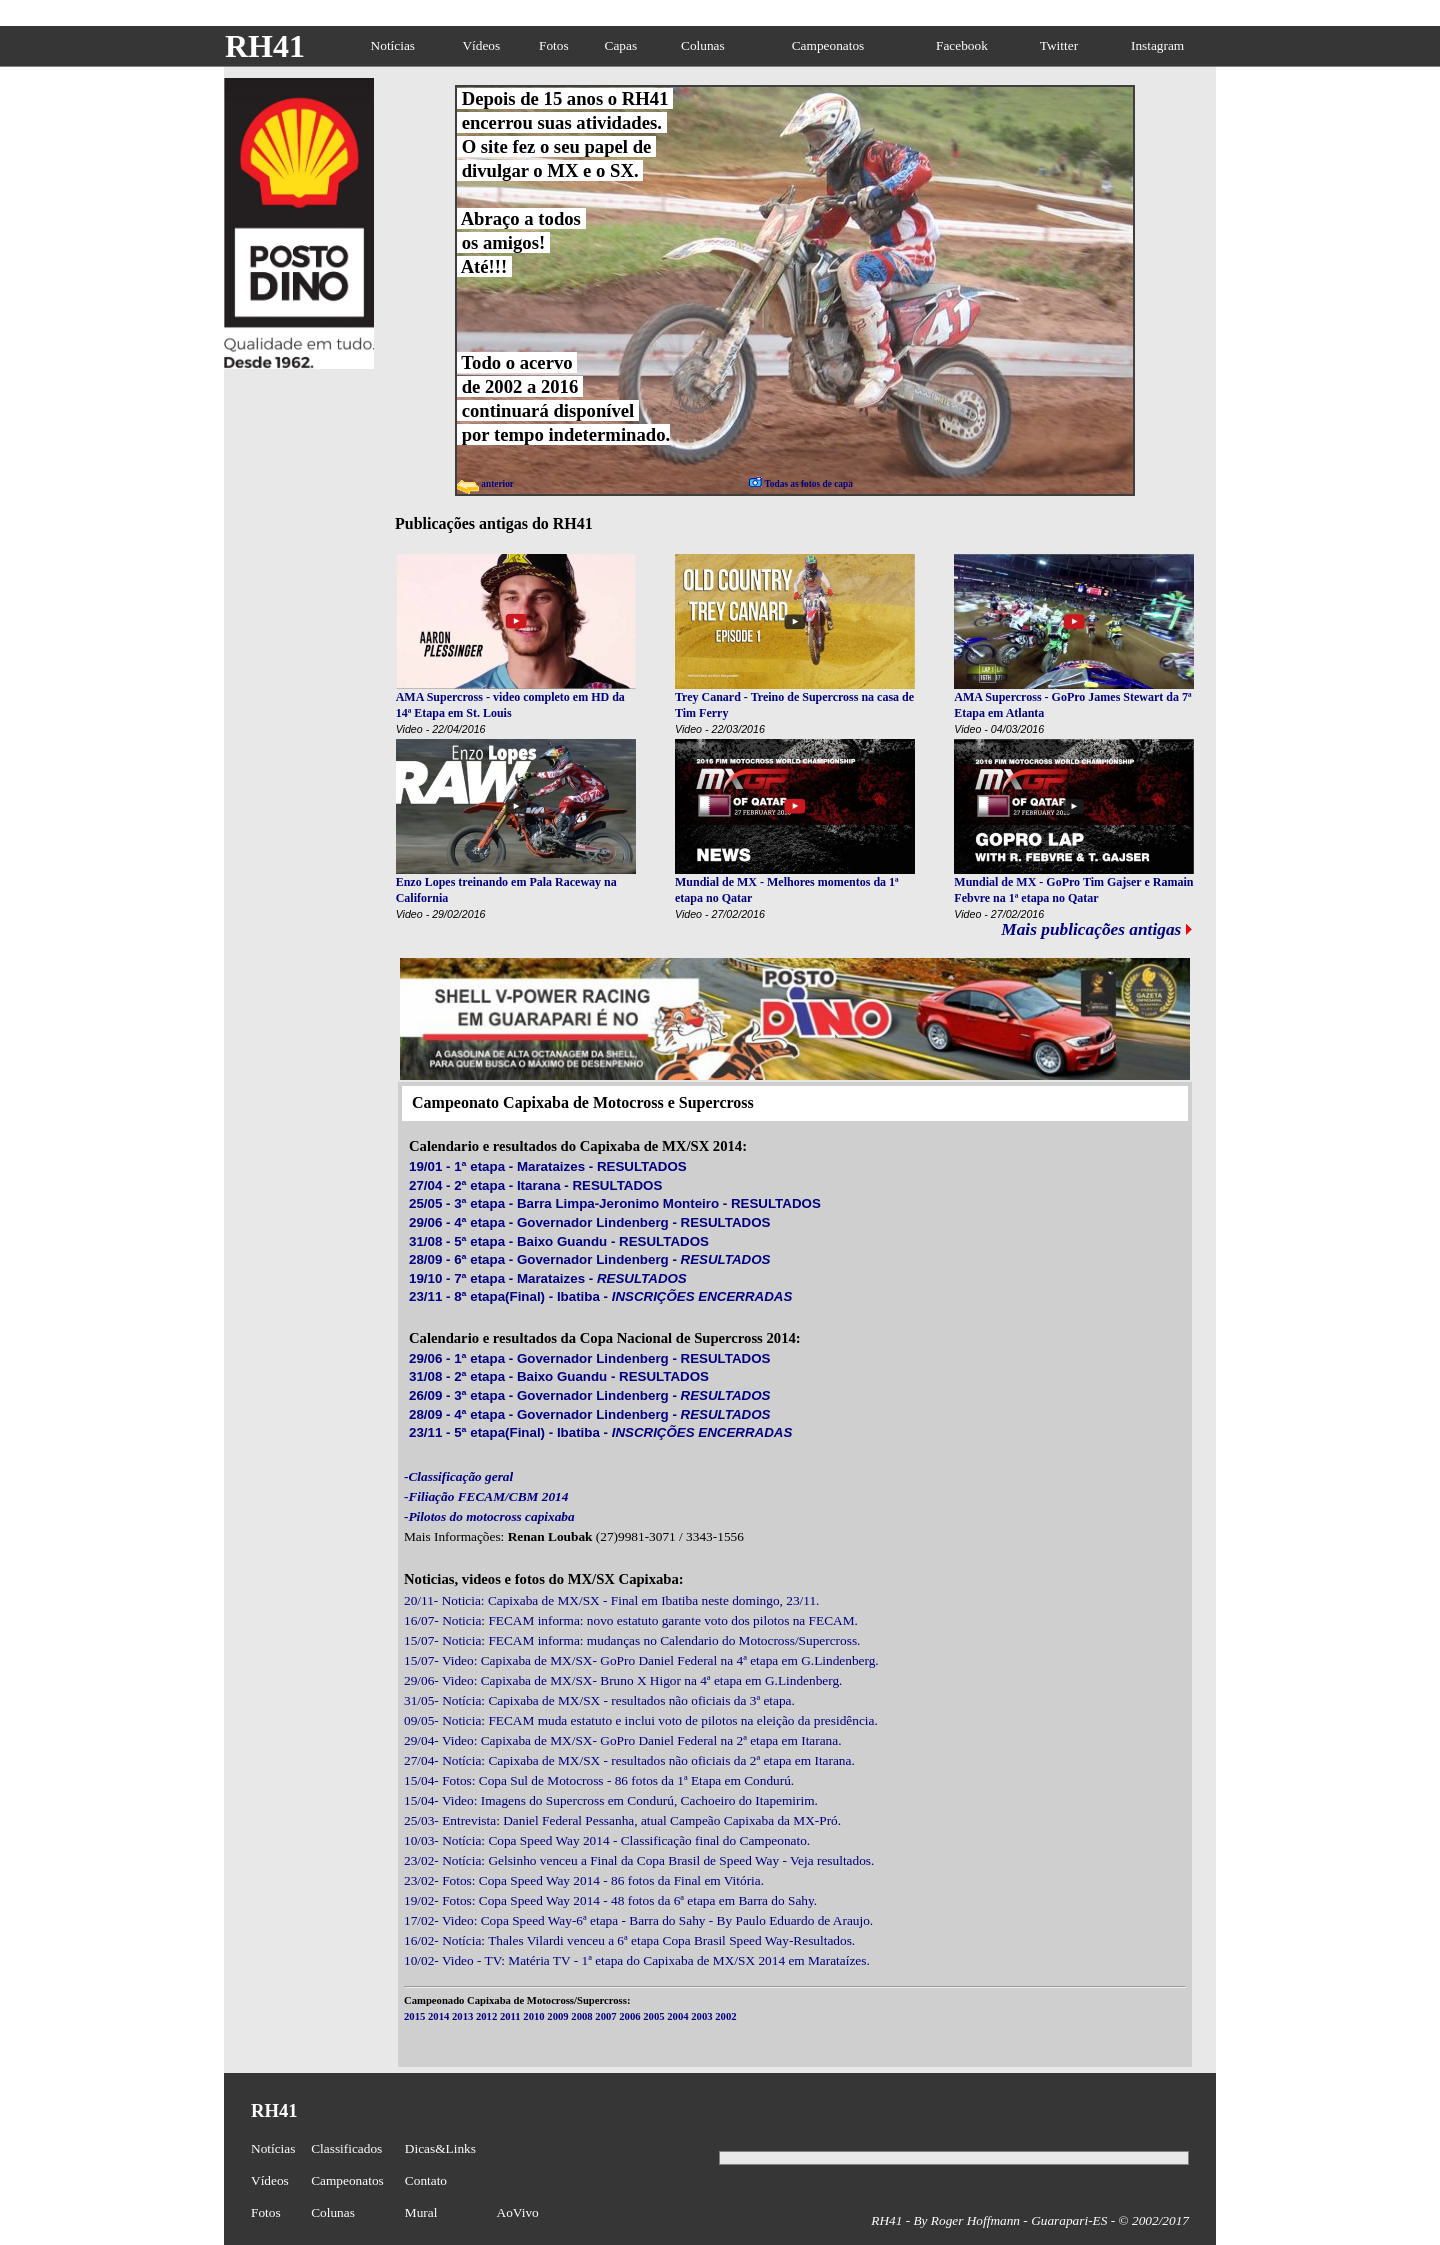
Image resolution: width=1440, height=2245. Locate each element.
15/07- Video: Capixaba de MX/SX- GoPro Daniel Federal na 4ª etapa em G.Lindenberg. (641, 1660)
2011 (510, 2016)
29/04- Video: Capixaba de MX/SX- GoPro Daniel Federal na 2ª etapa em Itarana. (623, 1740)
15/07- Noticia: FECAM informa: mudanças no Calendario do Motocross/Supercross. (632, 1640)
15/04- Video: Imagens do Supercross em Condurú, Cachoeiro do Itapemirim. (611, 1800)
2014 (438, 2016)
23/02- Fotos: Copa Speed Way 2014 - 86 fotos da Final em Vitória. (584, 1880)
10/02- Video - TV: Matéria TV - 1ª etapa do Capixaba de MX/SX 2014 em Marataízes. (637, 1960)
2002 (725, 2016)
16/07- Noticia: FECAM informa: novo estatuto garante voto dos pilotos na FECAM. (631, 1620)
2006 (629, 2016)
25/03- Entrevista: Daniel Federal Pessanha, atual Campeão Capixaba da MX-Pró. (622, 1820)
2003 (701, 2016)
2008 (581, 2016)
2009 (557, 2016)
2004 (677, 2016)
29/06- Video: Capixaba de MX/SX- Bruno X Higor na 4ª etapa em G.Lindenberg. (623, 1680)
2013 (462, 2016)
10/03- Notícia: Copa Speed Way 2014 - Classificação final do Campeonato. (607, 1840)
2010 (533, 2016)
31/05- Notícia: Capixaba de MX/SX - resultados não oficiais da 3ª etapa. (599, 1700)
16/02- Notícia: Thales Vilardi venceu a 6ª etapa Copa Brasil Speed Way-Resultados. (629, 1940)
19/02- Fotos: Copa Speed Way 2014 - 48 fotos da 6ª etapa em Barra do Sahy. (610, 1900)
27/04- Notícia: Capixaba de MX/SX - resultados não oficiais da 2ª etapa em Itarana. (629, 1760)
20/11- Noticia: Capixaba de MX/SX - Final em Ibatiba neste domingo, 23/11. (611, 1600)
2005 (653, 2016)
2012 (486, 2016)
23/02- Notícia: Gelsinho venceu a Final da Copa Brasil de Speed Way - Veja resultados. (639, 1860)
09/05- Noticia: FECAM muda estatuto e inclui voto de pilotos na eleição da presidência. (641, 1720)
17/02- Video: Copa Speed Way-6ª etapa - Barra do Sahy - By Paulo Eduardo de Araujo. (638, 1920)
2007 (605, 2016)
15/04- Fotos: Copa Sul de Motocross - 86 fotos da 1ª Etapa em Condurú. (599, 1780)
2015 (414, 2016)
